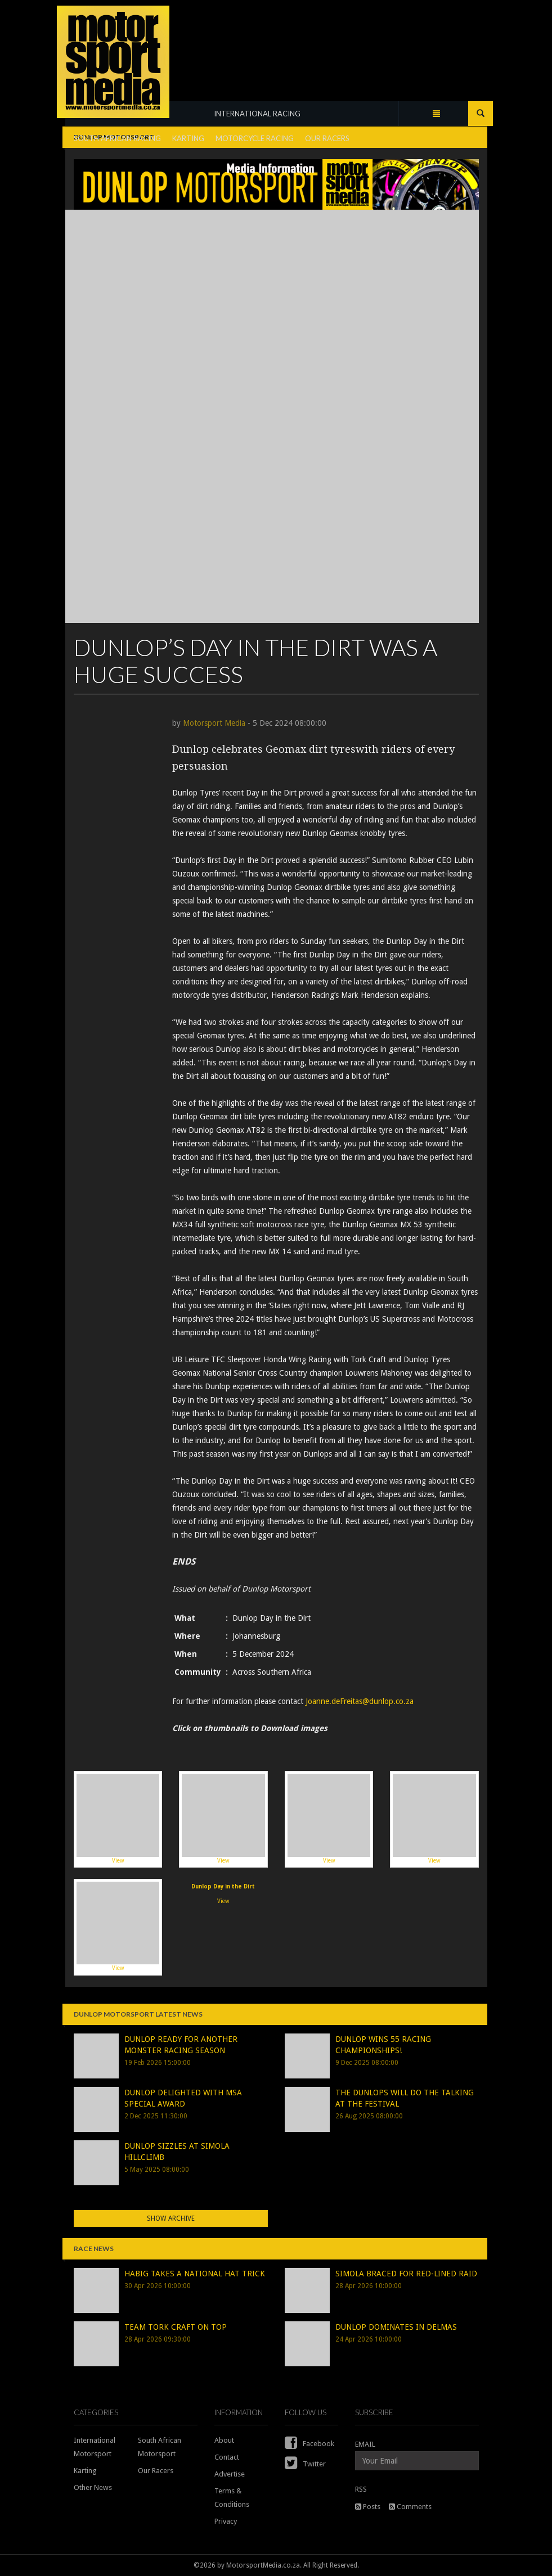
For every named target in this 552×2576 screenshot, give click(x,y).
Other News (93, 2487)
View (118, 1819)
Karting (85, 2470)
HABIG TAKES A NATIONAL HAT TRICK (194, 2273)
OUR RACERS (327, 138)
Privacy (225, 2521)
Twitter (305, 2464)
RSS (361, 2489)
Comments (410, 2506)
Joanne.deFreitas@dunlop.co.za (360, 1701)
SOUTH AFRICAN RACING (117, 138)
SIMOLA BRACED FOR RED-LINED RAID (406, 2273)
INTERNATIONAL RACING (257, 113)
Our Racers (155, 2470)
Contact (226, 2457)
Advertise (229, 2474)
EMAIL (365, 2444)
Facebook (309, 2443)
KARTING (188, 138)
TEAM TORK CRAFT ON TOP (175, 2326)
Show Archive (171, 2218)
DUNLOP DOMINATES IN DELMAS (396, 2326)
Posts (367, 2506)
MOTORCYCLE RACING (255, 138)
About (224, 2440)
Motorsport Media (214, 722)
